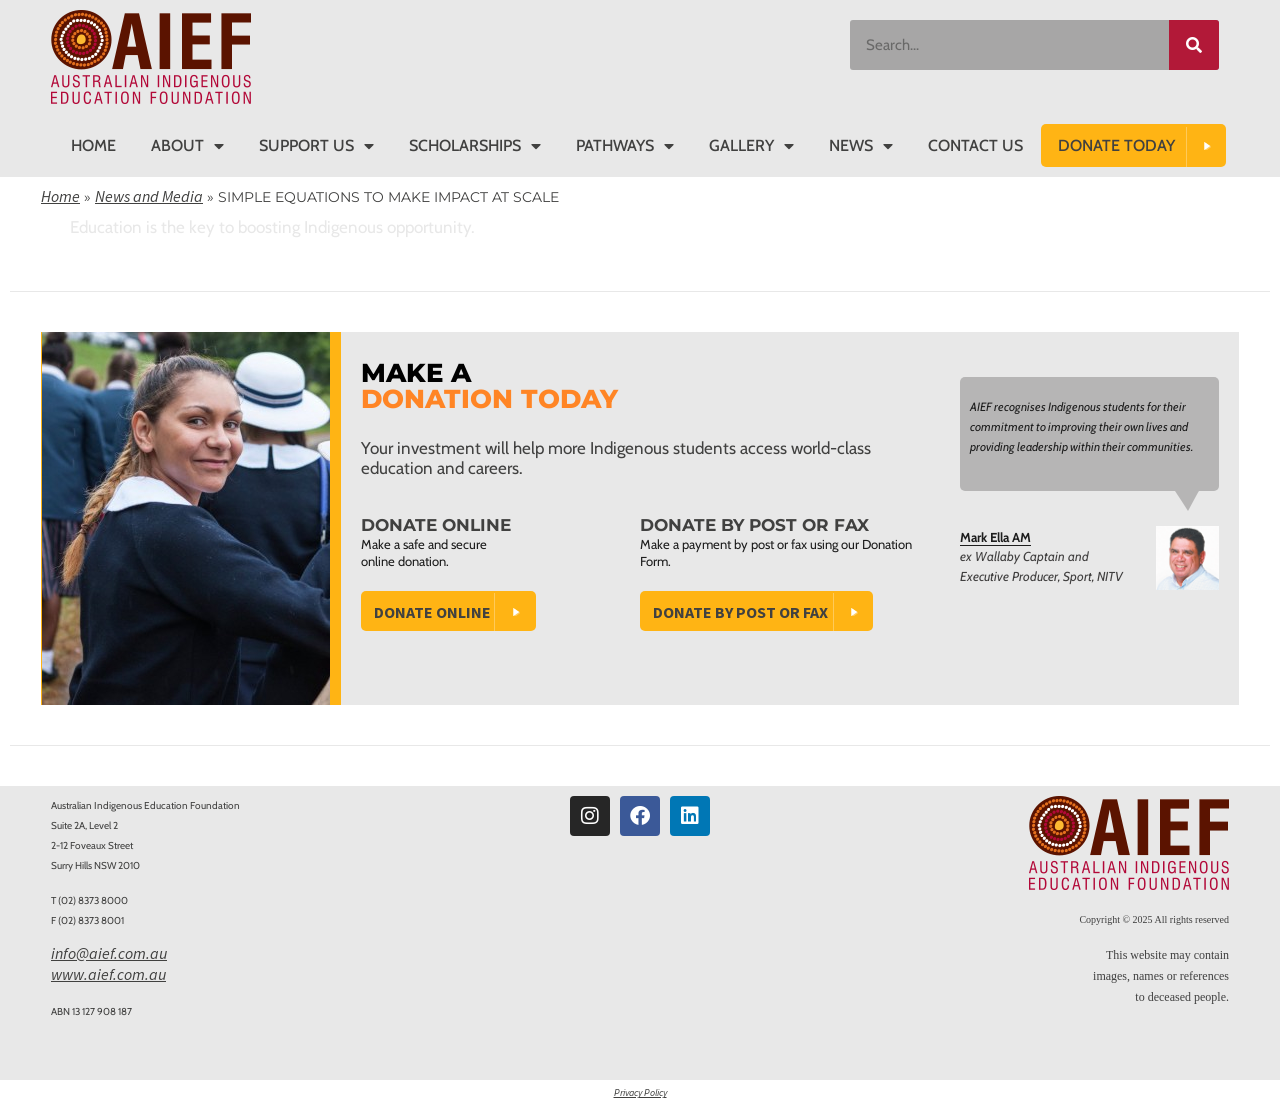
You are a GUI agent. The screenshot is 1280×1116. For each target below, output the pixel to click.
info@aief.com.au (109, 953)
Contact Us (975, 145)
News (861, 146)
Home (93, 145)
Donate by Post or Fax (740, 612)
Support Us (316, 146)
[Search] (1194, 45)
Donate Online (432, 612)
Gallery (751, 146)
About (187, 146)
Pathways (625, 146)
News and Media (149, 196)
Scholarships (475, 146)
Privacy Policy (640, 1092)
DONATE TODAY (1116, 145)
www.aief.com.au (108, 974)
